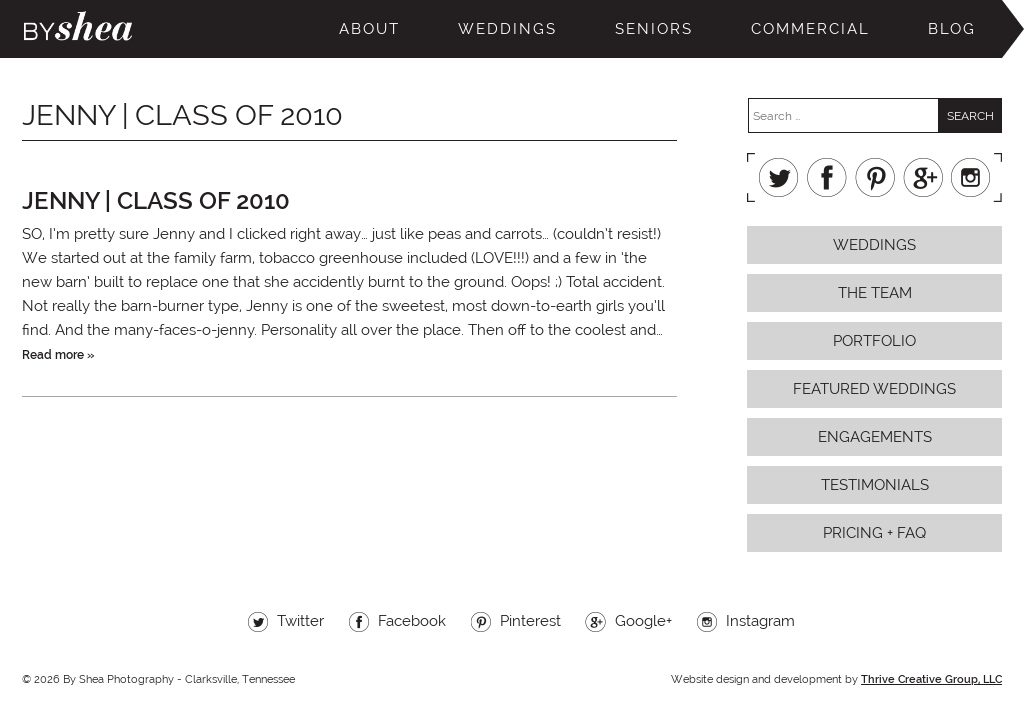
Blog (952, 29)
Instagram (971, 177)
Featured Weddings (874, 389)
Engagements (875, 437)
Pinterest (875, 177)
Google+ (923, 177)
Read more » (58, 355)
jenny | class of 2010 (156, 200)
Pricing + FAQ (874, 533)
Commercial (810, 29)
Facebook (827, 177)
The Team (875, 293)
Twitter (779, 177)
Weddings (507, 29)
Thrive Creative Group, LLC (931, 679)
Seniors (654, 29)
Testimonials (875, 485)
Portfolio (874, 341)
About (369, 29)
